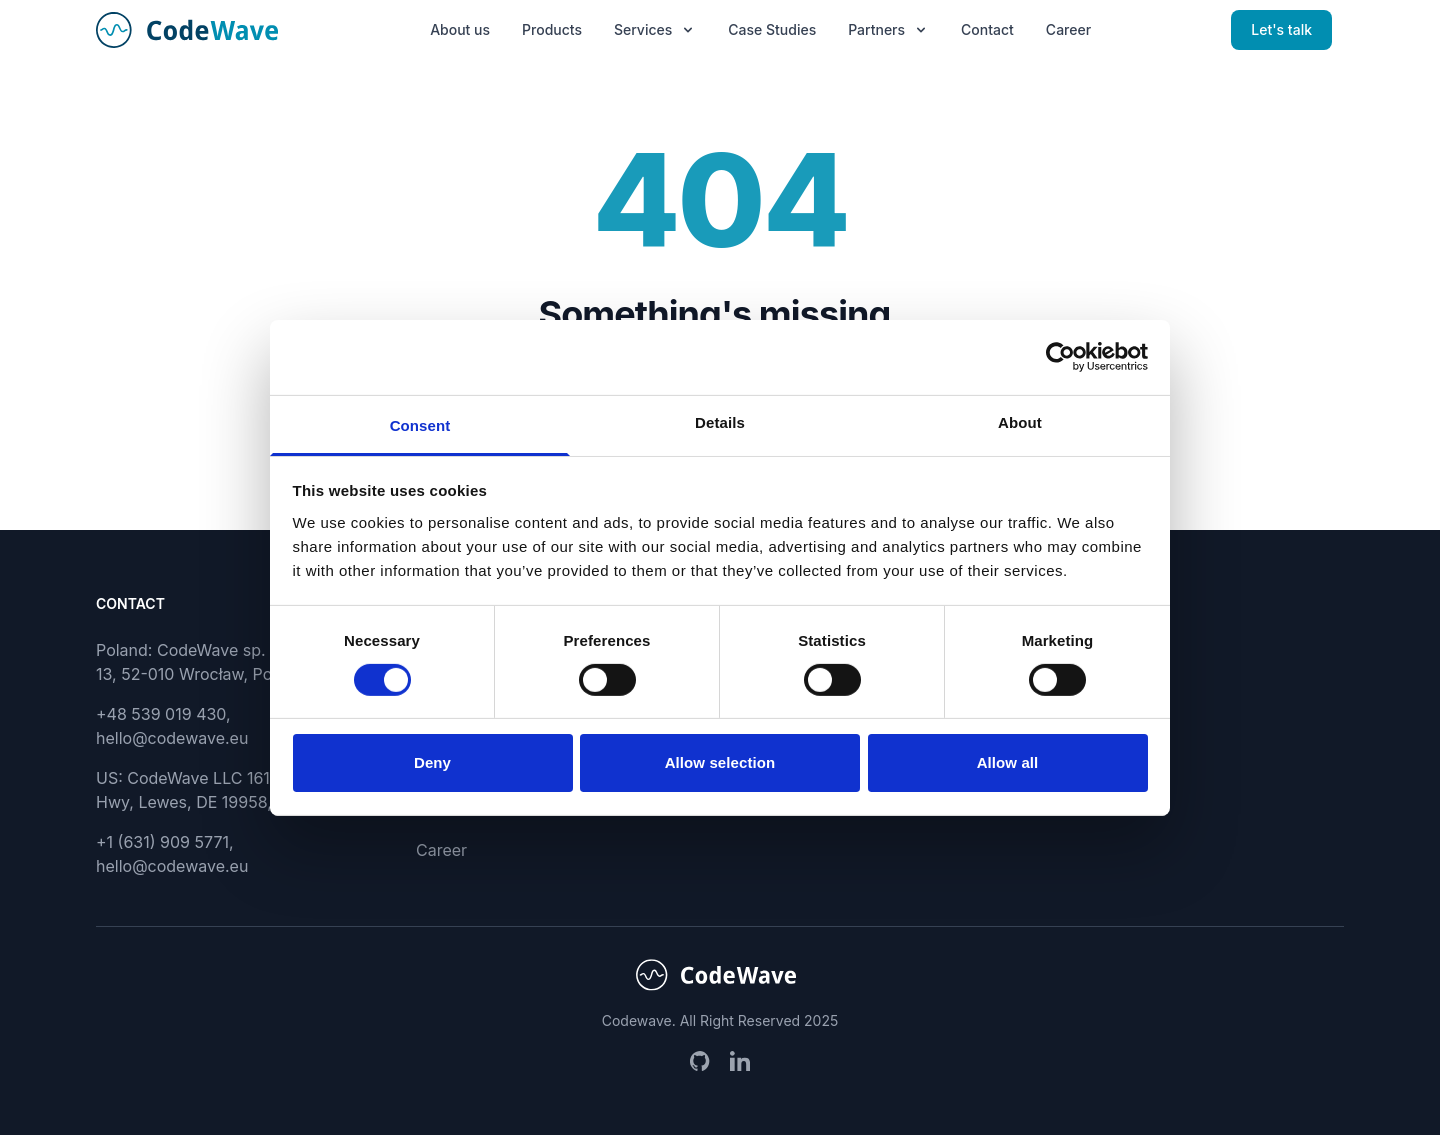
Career (1068, 29)
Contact (987, 29)
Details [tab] (720, 421)
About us (460, 29)
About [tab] (1020, 421)
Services (655, 29)
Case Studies (772, 29)
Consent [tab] (420, 424)
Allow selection (720, 762)
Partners (888, 29)
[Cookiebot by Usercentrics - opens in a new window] (1060, 357)
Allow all (1008, 762)
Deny (432, 762)
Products (552, 29)
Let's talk (1281, 29)
